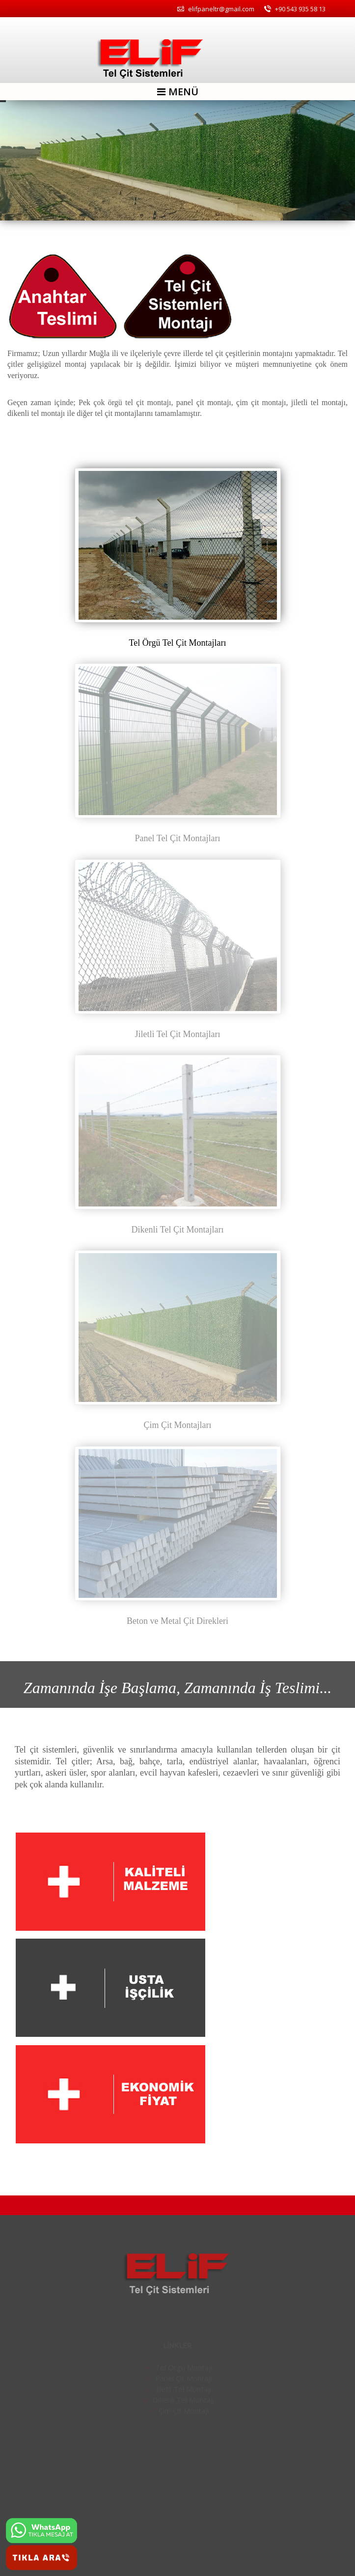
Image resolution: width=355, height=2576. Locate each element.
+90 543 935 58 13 (295, 8)
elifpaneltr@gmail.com (215, 8)
